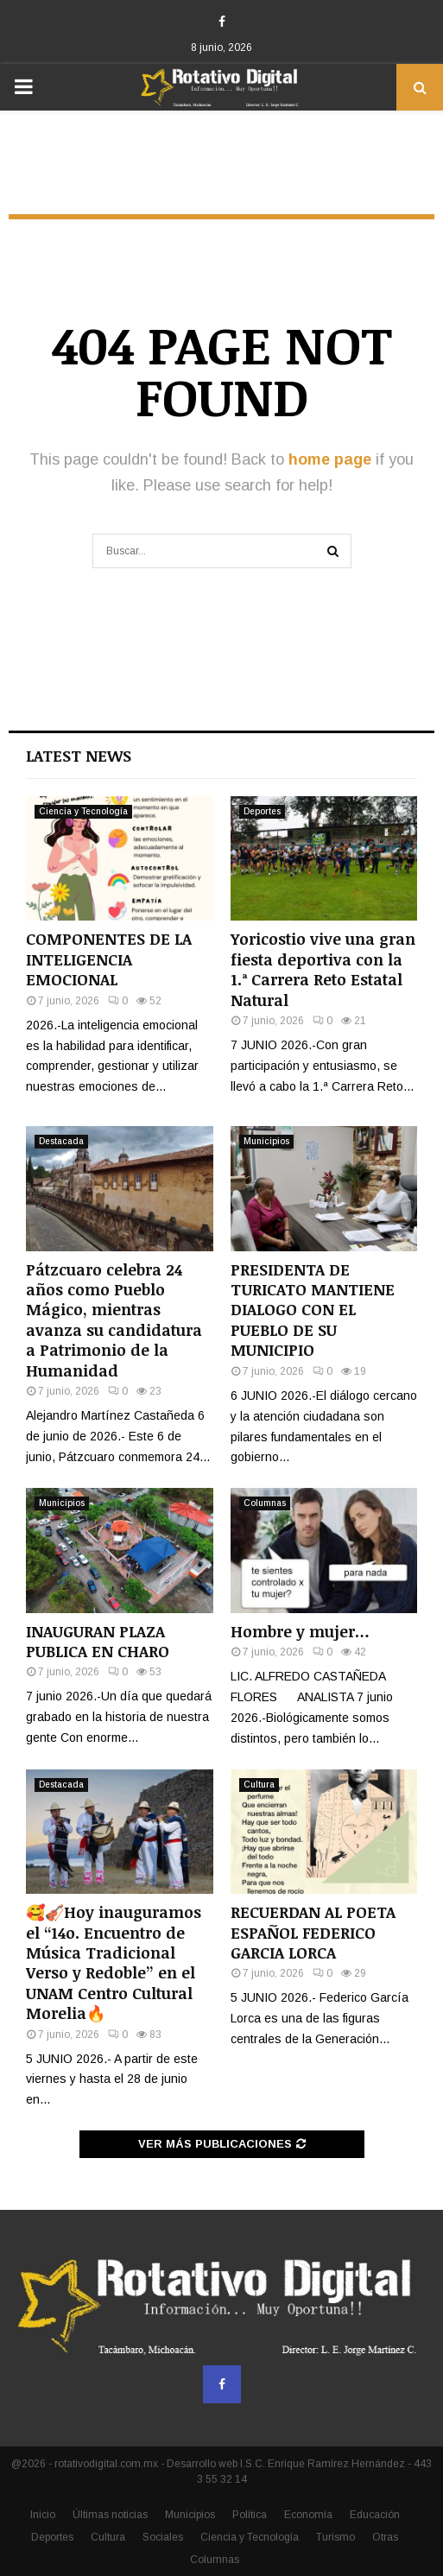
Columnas (265, 1503)
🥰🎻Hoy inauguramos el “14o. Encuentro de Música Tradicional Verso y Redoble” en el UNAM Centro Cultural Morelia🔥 (113, 1962)
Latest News (78, 755)
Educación (375, 2515)
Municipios (266, 1141)
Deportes (262, 811)
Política (249, 2515)
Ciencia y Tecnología (83, 811)
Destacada (61, 1141)
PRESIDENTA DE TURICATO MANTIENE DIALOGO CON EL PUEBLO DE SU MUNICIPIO (313, 1310)
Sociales (162, 2537)
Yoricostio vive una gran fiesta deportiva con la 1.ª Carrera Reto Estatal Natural (323, 969)
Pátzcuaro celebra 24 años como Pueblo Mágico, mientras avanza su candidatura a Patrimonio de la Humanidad (114, 1320)
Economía (308, 2515)
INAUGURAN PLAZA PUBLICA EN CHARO (97, 1641)
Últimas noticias (110, 2515)
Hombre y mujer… (300, 1631)
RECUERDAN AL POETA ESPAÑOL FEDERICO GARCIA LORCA (313, 1932)
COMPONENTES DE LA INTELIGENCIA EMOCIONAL (109, 959)
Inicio (42, 2515)
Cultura (259, 1784)
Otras (385, 2537)
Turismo (335, 2537)
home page (329, 459)
